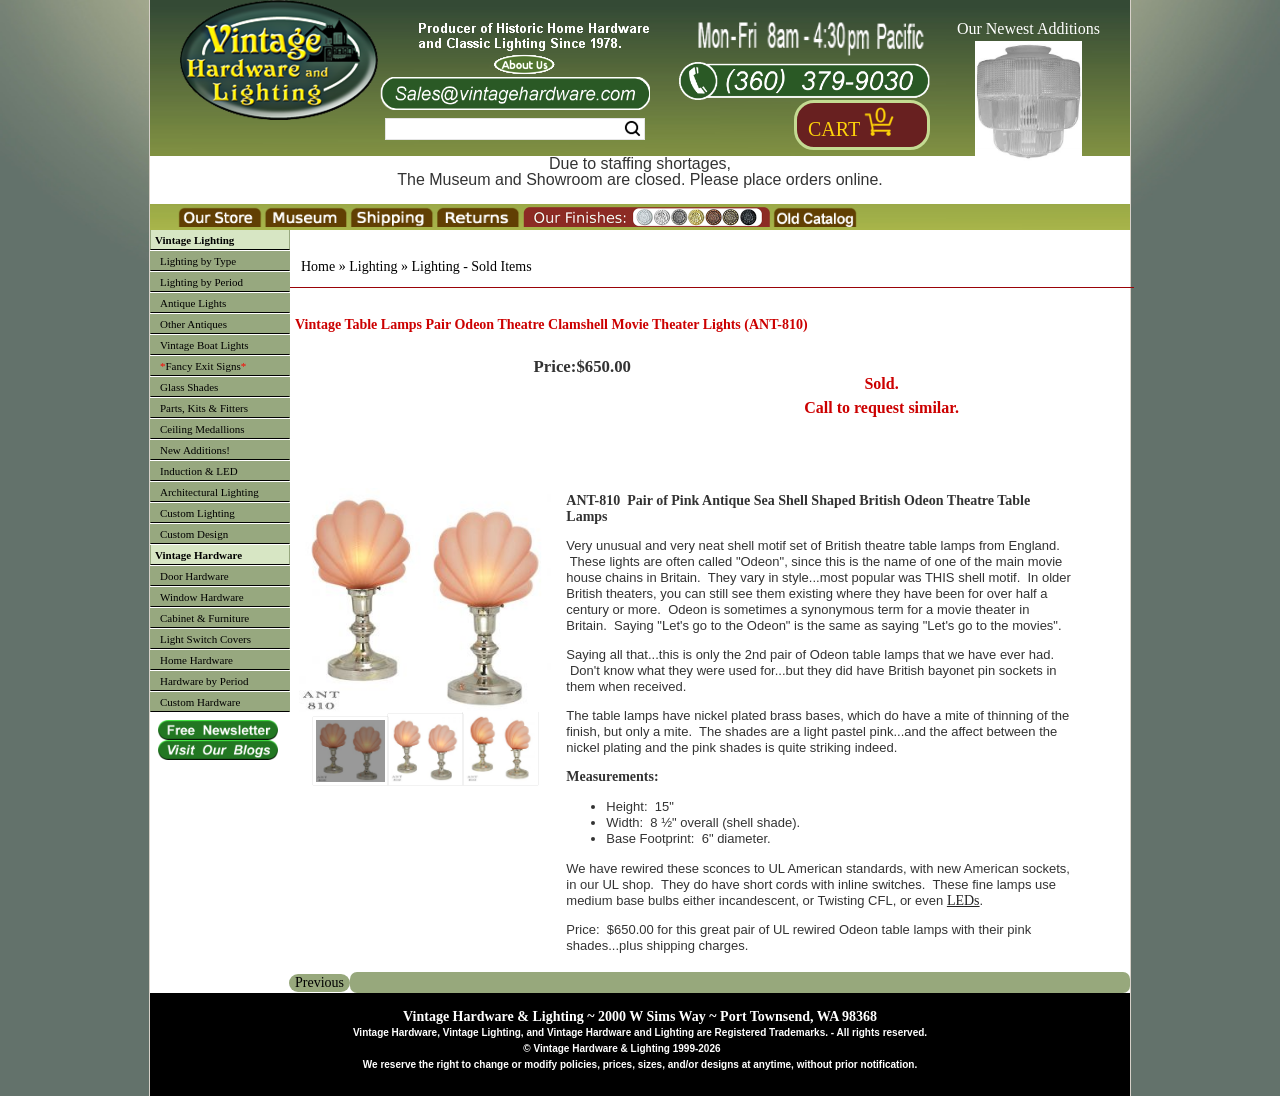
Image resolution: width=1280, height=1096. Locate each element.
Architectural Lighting (209, 492)
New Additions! (195, 450)
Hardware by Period (204, 681)
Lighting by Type (198, 261)
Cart (834, 129)
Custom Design (194, 534)
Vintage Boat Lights (204, 345)
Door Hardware (194, 576)
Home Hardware (196, 660)
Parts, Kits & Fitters (204, 408)
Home (318, 266)
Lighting (373, 266)
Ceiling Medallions (202, 429)
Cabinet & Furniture (204, 618)
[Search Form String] (515, 129)
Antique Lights (193, 303)
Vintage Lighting (194, 240)
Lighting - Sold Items (471, 266)
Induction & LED (199, 471)
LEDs (963, 900)
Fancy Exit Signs (203, 366)
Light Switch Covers (205, 639)
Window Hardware (202, 597)
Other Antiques (193, 324)
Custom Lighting (197, 513)
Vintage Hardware (198, 555)
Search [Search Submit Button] (632, 129)
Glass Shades (189, 387)
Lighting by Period (201, 282)
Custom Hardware (200, 702)
